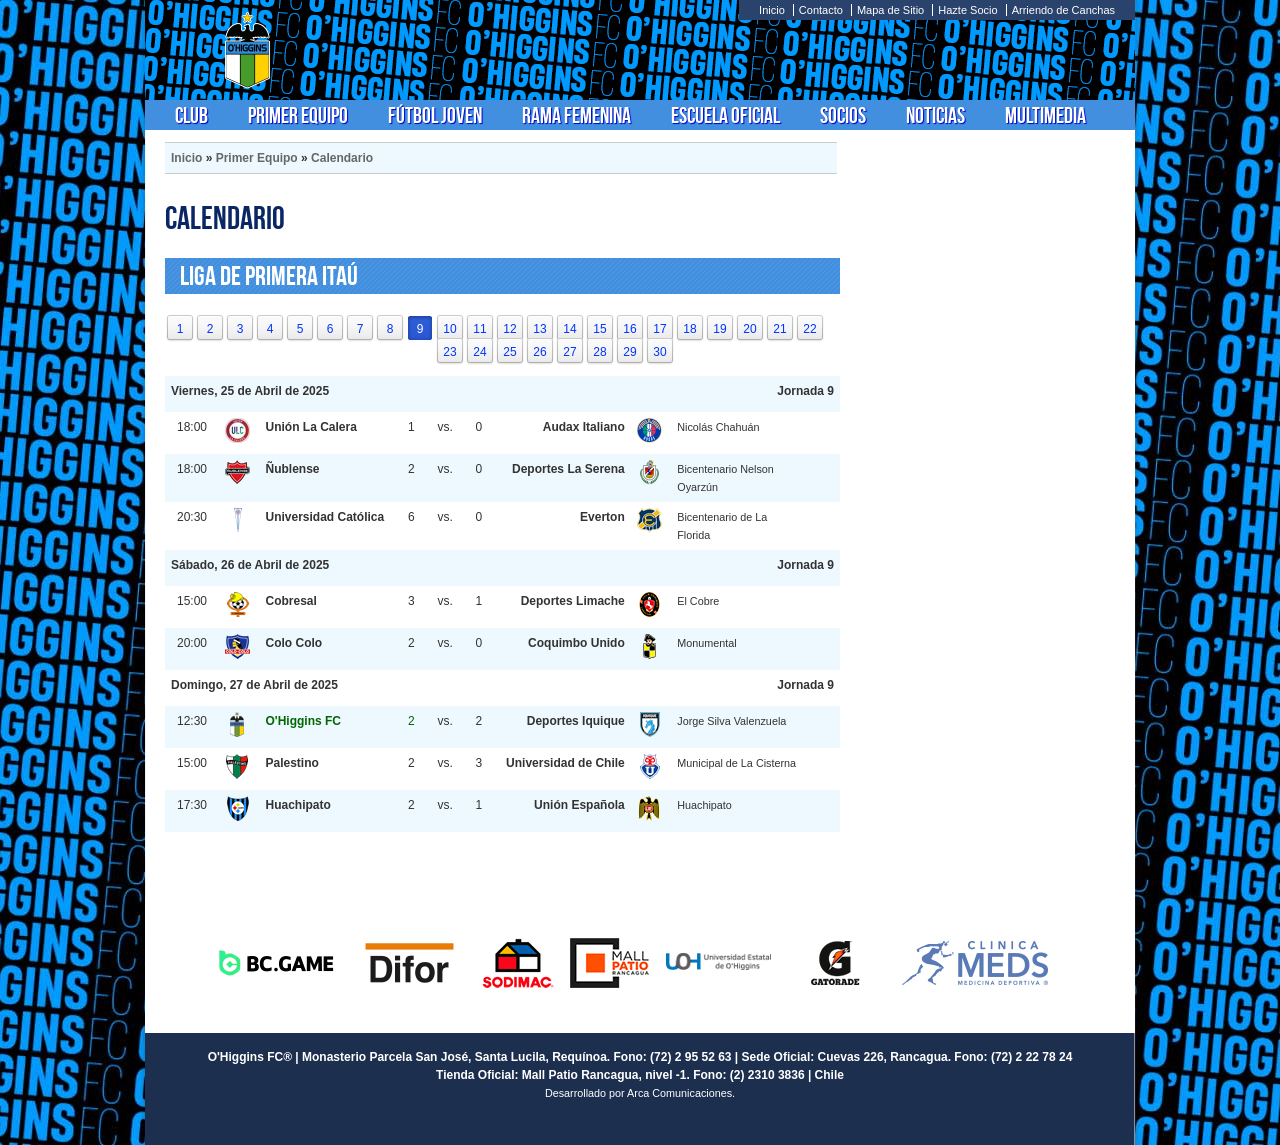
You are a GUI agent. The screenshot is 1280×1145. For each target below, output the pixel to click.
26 (539, 352)
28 (599, 352)
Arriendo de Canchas (1063, 10)
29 (629, 352)
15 (599, 329)
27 (569, 352)
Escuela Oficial (725, 115)
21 (779, 329)
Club (191, 115)
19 (719, 329)
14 (569, 329)
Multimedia (1045, 115)
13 (539, 329)
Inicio (772, 10)
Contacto (821, 10)
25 (509, 352)
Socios (843, 115)
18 (689, 329)
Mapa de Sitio (890, 10)
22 (809, 329)
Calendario (342, 158)
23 (449, 352)
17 (659, 329)
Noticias (935, 115)
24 (479, 352)
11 (479, 329)
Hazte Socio (967, 10)
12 (509, 329)
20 (749, 329)
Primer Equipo (298, 115)
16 (629, 329)
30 (659, 352)
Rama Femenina (576, 115)
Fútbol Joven (435, 115)
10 (449, 329)
